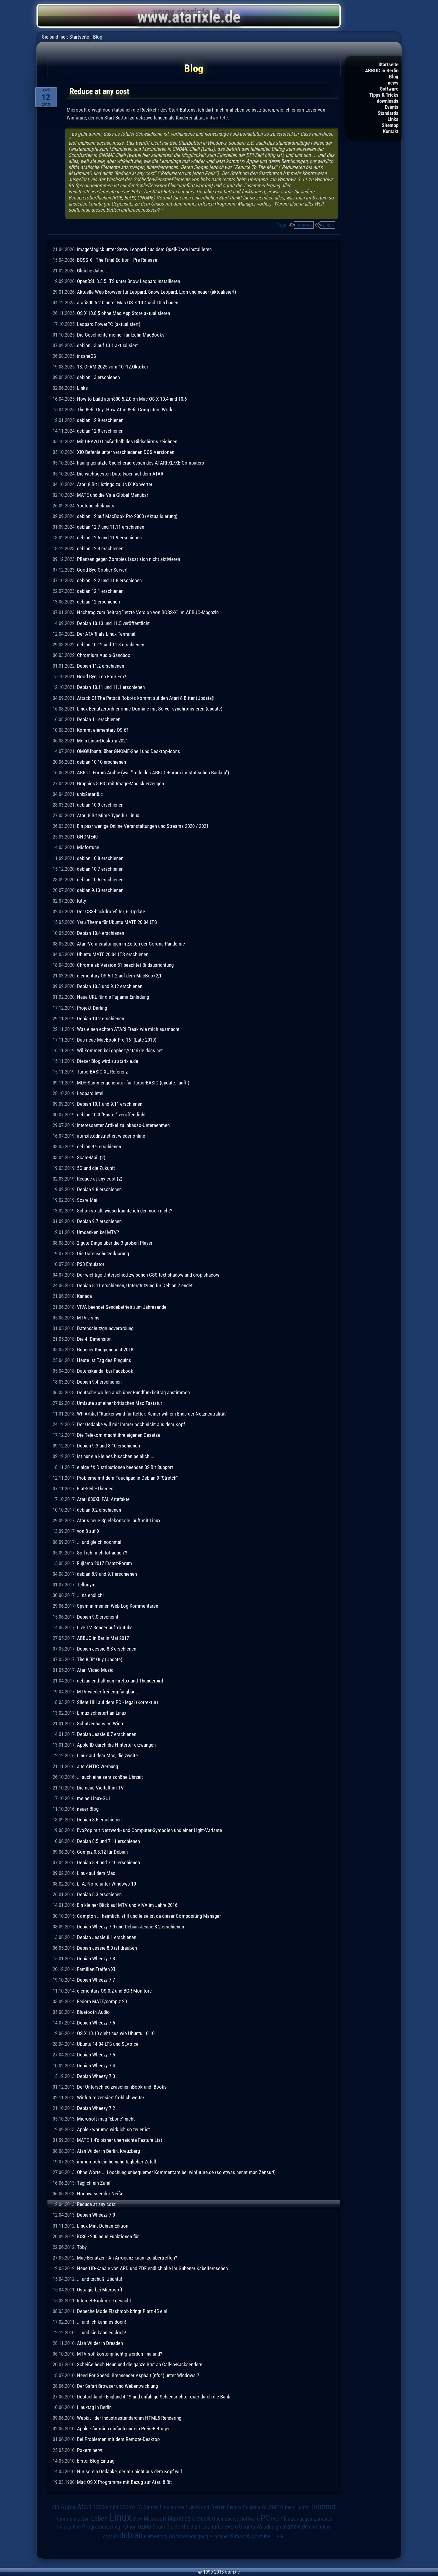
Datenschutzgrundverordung (105, 1328)
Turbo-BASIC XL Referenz (102, 1072)
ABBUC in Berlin (381, 70)
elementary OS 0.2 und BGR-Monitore (114, 1991)
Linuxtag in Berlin (94, 2407)
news (393, 83)
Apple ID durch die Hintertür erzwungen (116, 1745)
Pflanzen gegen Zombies (305, 2519)
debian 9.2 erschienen (99, 1510)
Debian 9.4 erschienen (99, 1382)
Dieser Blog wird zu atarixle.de (107, 1061)
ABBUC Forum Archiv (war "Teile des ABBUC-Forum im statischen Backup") (153, 772)
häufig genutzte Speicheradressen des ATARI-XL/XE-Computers (140, 463)
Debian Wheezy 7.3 (96, 2076)
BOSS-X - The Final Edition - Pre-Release (117, 260)
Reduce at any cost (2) (99, 1179)
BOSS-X (100, 2507)
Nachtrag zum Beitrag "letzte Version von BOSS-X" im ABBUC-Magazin (148, 612)
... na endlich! (90, 1595)
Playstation (69, 2527)
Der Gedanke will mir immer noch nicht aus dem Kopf (131, 1424)
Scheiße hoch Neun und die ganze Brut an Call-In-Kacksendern (139, 2364)
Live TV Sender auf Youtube (105, 1627)
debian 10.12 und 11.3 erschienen (110, 644)
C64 (114, 2507)
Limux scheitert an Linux (101, 1713)
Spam (158, 2526)
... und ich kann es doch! (101, 2322)
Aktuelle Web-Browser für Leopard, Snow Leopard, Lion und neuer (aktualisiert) (156, 292)
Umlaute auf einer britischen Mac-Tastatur (119, 1403)
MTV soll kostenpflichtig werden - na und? (119, 2354)
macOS (243, 2536)
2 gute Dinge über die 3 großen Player (114, 1243)
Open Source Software (235, 2519)
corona (110, 2536)
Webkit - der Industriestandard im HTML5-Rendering (129, 2418)
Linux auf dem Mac (96, 1873)
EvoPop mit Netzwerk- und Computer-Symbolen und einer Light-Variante (149, 1830)
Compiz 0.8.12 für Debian (102, 1852)
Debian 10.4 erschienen (100, 933)
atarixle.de (295, 2526)
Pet (274, 2519)
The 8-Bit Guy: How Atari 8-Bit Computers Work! (125, 409)
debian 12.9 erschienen (100, 420)
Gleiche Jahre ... (93, 271)
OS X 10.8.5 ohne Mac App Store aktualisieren (123, 313)
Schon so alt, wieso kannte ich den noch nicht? (124, 1211)
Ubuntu (247, 2526)
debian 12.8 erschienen (100, 431)
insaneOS (86, 356)
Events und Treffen (206, 2507)
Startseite (388, 64)
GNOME (270, 2507)
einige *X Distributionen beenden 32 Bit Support (125, 1467)
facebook (186, 2536)
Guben (287, 2507)
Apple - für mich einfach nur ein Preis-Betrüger (123, 2429)
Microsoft (155, 2518)
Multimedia (181, 2518)
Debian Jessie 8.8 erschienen (106, 1649)
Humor (302, 2507)
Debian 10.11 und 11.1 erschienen (111, 687)
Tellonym (86, 1585)
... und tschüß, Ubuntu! (99, 2279)
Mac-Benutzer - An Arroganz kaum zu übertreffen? (127, 2258)
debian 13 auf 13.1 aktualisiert (107, 345)
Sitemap (390, 125)
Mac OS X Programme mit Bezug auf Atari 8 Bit (124, 2482)
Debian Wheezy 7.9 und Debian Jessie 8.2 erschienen (130, 1927)
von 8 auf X (88, 1531)
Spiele (173, 2526)
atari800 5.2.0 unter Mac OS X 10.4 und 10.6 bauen (127, 302)
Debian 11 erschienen (98, 719)
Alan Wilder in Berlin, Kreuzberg (108, 2151)
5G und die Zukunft (96, 1168)
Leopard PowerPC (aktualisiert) (108, 324)
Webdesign (268, 2526)
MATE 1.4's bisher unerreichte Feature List (119, 2140)
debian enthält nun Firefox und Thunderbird (120, 1681)
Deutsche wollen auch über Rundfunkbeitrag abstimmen (133, 1392)
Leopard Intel (90, 1093)
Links (393, 119)
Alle (280, 2536)
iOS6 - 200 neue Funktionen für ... (110, 2236)
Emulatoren (172, 2507)
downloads (387, 101)
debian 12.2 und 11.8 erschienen (109, 580)
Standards (388, 113)
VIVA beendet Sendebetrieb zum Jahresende (121, 1307)
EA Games (147, 2507)
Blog (393, 77)
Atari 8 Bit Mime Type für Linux (108, 815)
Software (389, 89)
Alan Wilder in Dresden (100, 2343)
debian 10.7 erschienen (100, 869)
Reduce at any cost (96, 2204)
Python (129, 2527)
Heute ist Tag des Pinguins (104, 1360)
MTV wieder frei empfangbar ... (108, 1692)
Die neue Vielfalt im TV (100, 1788)
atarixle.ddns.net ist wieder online (111, 1136)
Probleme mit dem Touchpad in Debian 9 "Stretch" (127, 1478)
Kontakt (390, 131)
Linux (328, 225)
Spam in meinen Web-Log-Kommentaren (117, 1606)
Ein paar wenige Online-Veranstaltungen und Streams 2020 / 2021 (143, 826)
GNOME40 (87, 837)
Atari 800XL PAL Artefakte (103, 1499)
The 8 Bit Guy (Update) (99, 1659)
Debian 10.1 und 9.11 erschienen (109, 1104)
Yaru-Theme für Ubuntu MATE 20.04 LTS (117, 922)
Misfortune (88, 847)
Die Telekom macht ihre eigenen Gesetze (118, 1435)
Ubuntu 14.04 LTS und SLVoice (107, 2044)
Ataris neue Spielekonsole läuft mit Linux (118, 1520)
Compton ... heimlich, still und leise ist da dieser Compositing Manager (149, 1916)
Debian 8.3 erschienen (99, 1894)
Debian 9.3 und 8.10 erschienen (108, 1446)
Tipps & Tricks (383, 95)
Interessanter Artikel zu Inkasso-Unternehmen (123, 1125)
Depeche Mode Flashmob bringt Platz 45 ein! (122, 2311)
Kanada (84, 1296)
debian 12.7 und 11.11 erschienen (110, 527)
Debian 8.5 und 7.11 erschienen (108, 1841)
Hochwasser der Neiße (100, 2193)
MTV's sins (88, 1318)
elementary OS (159, 2536)
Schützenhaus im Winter (101, 1723)
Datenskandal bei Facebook (105, 1371)
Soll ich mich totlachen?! (102, 1553)
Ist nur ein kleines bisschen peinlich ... (115, 1456)
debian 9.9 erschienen (99, 1146)
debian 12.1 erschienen (100, 591)
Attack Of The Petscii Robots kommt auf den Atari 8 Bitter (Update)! (145, 698)
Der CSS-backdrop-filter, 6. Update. (111, 911)
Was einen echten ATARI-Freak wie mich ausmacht (128, 1029)
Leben (99, 2518)
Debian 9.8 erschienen (99, 1189)
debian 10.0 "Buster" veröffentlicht (111, 1115)
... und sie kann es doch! (101, 2332)
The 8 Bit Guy (195, 2526)
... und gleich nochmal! (100, 1542)
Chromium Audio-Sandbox (103, 655)
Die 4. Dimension (94, 1339)
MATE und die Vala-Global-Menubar (112, 495)
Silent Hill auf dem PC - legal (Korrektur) (117, 1702)
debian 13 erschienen (98, 377)
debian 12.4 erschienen (100, 548)
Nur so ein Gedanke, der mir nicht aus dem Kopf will (129, 2471)
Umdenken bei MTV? (98, 1232)
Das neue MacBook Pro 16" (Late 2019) (116, 1040)
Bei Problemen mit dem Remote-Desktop (118, 2439)
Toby (82, 2247)
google (204, 2536)
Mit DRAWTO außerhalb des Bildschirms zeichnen (127, 441)
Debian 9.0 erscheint (97, 1617)
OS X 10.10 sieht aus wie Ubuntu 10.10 (116, 2033)
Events (391, 107)
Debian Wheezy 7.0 (96, 2215)
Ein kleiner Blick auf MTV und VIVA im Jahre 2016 (127, 1905)
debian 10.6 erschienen (100, 880)
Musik (203, 2518)
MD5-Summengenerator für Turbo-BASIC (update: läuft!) (133, 1083)
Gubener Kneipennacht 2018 (105, 1350)
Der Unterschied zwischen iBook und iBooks (122, 2087)
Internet (304, 225)
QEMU (144, 2527)
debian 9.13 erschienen (100, 890)
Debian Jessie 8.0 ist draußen (107, 1948)
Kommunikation (72, 2518)
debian (131, 2535)
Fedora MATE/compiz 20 (102, 2001)
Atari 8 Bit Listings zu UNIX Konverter (114, 484)
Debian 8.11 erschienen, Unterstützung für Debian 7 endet (135, 1285)
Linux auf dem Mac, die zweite (107, 1755)
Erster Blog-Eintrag (95, 2461)
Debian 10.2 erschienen (100, 1018)
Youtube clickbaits (95, 506)
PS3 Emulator (90, 1264)
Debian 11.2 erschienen (100, 666)
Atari (84, 2506)
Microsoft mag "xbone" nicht (106, 2119)
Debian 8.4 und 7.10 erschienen (108, 1862)
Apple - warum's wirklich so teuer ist (113, 2129)
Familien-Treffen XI (96, 1969)
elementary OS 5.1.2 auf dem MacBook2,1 (119, 976)
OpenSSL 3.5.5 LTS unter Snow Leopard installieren (128, 281)
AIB (55, 2507)
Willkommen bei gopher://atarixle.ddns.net (120, 1050)
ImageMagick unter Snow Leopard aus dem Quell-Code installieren (144, 249)
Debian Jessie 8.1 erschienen (106, 1937)
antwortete (217, 118)
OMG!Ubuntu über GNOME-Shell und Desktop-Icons (128, 751)
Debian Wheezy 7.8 (96, 1958)
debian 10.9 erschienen (100, 805)
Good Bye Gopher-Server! (102, 570)
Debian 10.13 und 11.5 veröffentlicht (113, 623)
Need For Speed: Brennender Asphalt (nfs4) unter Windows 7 (138, 2375)
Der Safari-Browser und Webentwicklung (117, 2386)
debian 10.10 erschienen (101, 762)
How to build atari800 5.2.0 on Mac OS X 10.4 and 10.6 (132, 399)
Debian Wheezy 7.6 (96, 2023)
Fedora (234, 2507)
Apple (68, 2507)
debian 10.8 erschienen (100, 858)
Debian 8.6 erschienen (99, 1820)
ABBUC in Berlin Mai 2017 (103, 1638)
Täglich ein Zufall (94, 2183)
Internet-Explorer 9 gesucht (104, 2301)
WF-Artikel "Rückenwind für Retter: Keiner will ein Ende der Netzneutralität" (152, 1414)
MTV (138, 2518)
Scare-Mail (88, 1200)
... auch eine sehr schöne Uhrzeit (110, 1777)
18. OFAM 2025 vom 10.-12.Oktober (112, 367)
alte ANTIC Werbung (97, 1766)
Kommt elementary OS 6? (102, 730)
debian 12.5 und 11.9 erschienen (109, 537)
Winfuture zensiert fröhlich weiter (110, 2097)
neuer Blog (88, 1809)
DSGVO (127, 2507)
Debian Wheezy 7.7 (96, 1980)
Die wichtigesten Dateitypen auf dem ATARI (121, 474)
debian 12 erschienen (98, 602)
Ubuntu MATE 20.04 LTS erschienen (112, 954)
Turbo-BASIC (224, 2526)
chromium (320, 2527)
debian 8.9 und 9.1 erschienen (107, 1574)
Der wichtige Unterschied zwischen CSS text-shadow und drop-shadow (148, 1275)
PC (265, 2518)
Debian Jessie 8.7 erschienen (106, 1734)
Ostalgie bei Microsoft (99, 2290)
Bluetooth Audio (93, 2012)
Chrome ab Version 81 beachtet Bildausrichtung (125, 965)
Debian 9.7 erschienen (99, 1221)
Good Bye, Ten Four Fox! (101, 676)
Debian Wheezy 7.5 (96, 2055)
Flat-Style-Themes (95, 1488)
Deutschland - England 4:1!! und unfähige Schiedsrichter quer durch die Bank (153, 2397)
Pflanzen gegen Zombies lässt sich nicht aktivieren (128, 559)
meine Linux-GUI (93, 1798)
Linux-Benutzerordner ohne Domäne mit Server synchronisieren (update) (149, 709)
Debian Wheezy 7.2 (96, 2108)
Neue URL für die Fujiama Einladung (113, 997)
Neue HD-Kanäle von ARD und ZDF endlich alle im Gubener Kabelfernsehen (152, 2268)
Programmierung (101, 2526)
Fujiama (252, 2507)
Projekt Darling (92, 1008)
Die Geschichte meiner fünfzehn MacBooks (121, 335)
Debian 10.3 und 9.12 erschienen (109, 986)
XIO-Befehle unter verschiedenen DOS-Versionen (125, 452)
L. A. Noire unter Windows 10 (106, 1884)
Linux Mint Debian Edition (102, 2226)
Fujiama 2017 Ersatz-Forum (104, 1563)
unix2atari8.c (90, 794)
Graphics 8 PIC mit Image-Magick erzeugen (120, 783)
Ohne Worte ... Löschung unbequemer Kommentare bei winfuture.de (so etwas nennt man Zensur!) (176, 2172)
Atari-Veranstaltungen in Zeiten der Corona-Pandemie (131, 944)
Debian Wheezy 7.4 (96, 2066)
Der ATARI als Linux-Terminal (106, 634)
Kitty (81, 901)
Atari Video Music (95, 1670)
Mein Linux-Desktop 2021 (102, 741)
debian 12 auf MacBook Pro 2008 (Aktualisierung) (127, 516)
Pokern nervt (90, 2450)
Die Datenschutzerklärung (103, 1253)
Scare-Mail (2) (91, 1157)
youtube (261, 2536)
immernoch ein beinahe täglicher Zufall (116, 2162)
